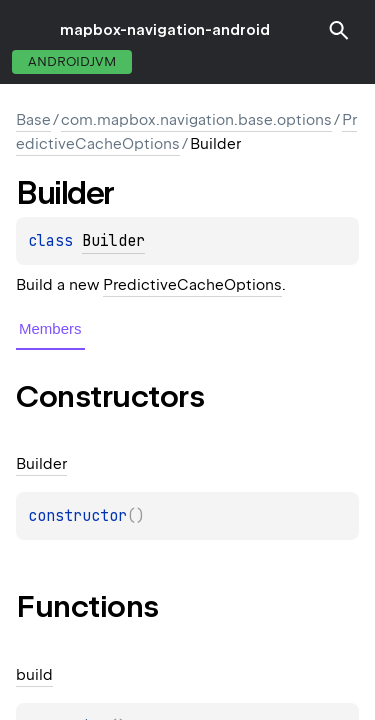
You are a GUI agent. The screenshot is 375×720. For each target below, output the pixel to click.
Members (50, 328)
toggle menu (30, 30)
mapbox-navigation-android (165, 30)
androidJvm (72, 61)
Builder (113, 241)
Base (33, 120)
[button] (339, 30)
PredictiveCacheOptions (192, 285)
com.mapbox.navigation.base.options (196, 120)
